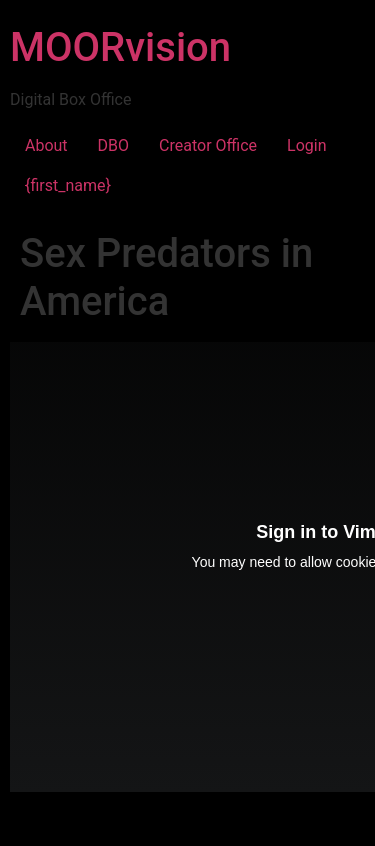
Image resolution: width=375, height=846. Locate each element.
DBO (113, 145)
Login (306, 145)
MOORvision (120, 47)
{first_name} (68, 185)
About (46, 145)
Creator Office (208, 145)
